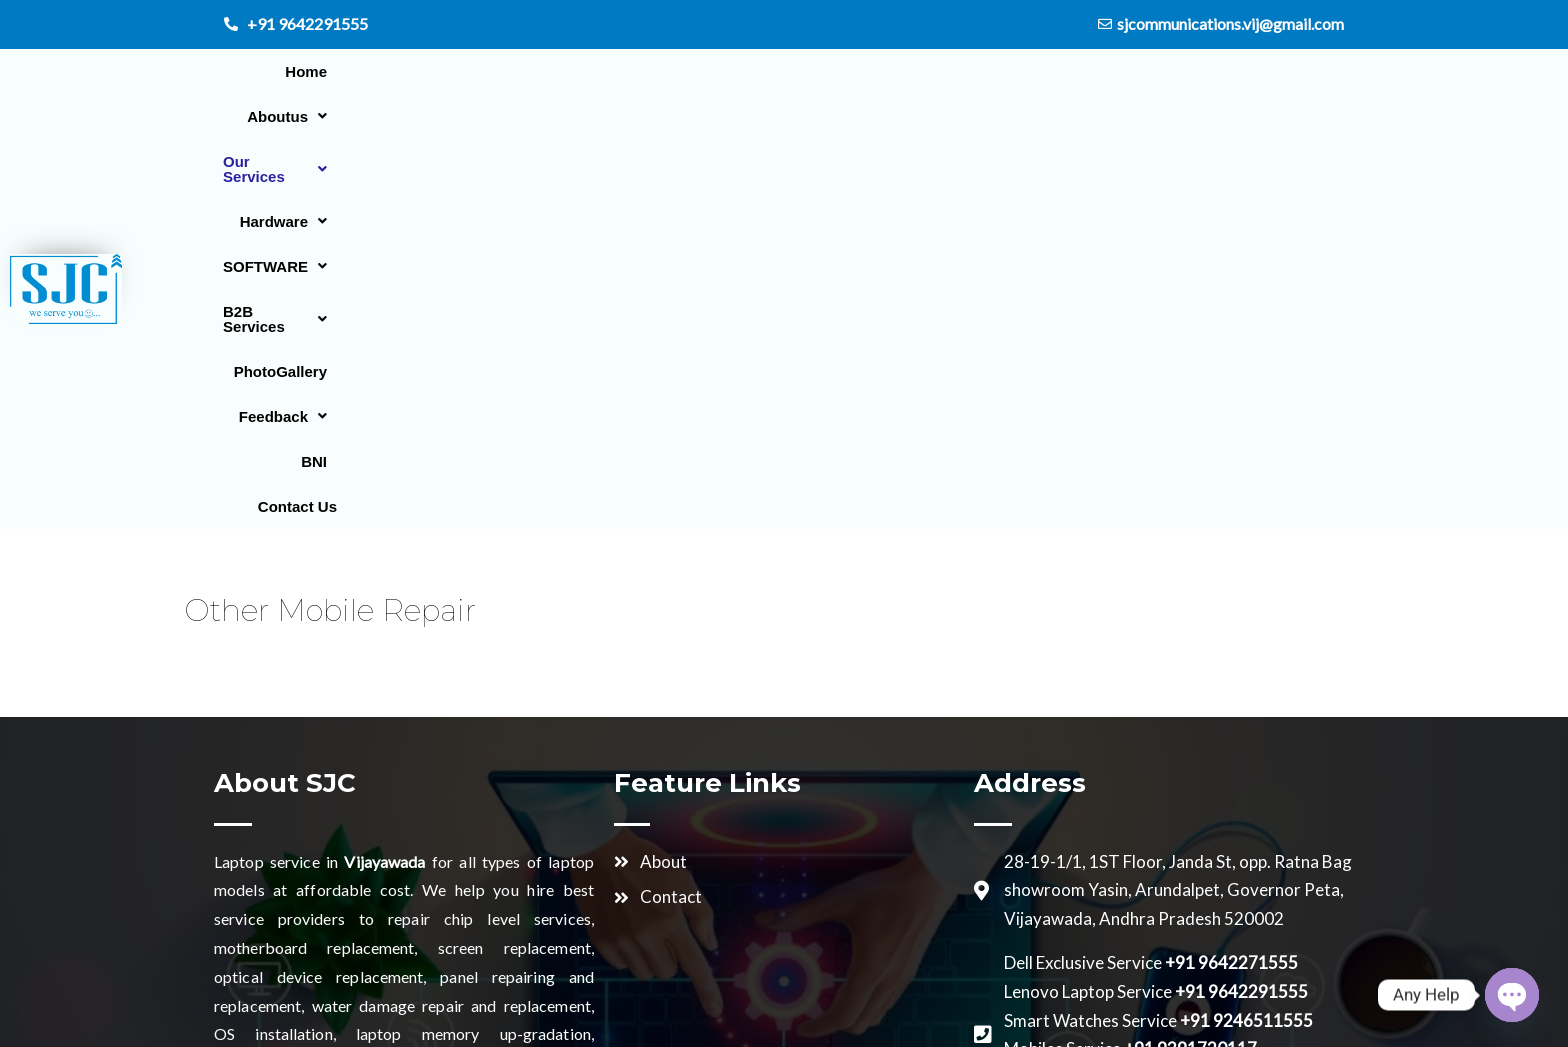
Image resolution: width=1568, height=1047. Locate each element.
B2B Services (1059, 84)
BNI (1401, 84)
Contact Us (1483, 84)
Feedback (1314, 84)
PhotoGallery (1192, 84)
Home (448, 84)
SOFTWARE (920, 84)
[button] (539, 84)
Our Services (665, 84)
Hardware (793, 84)
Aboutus (539, 84)
